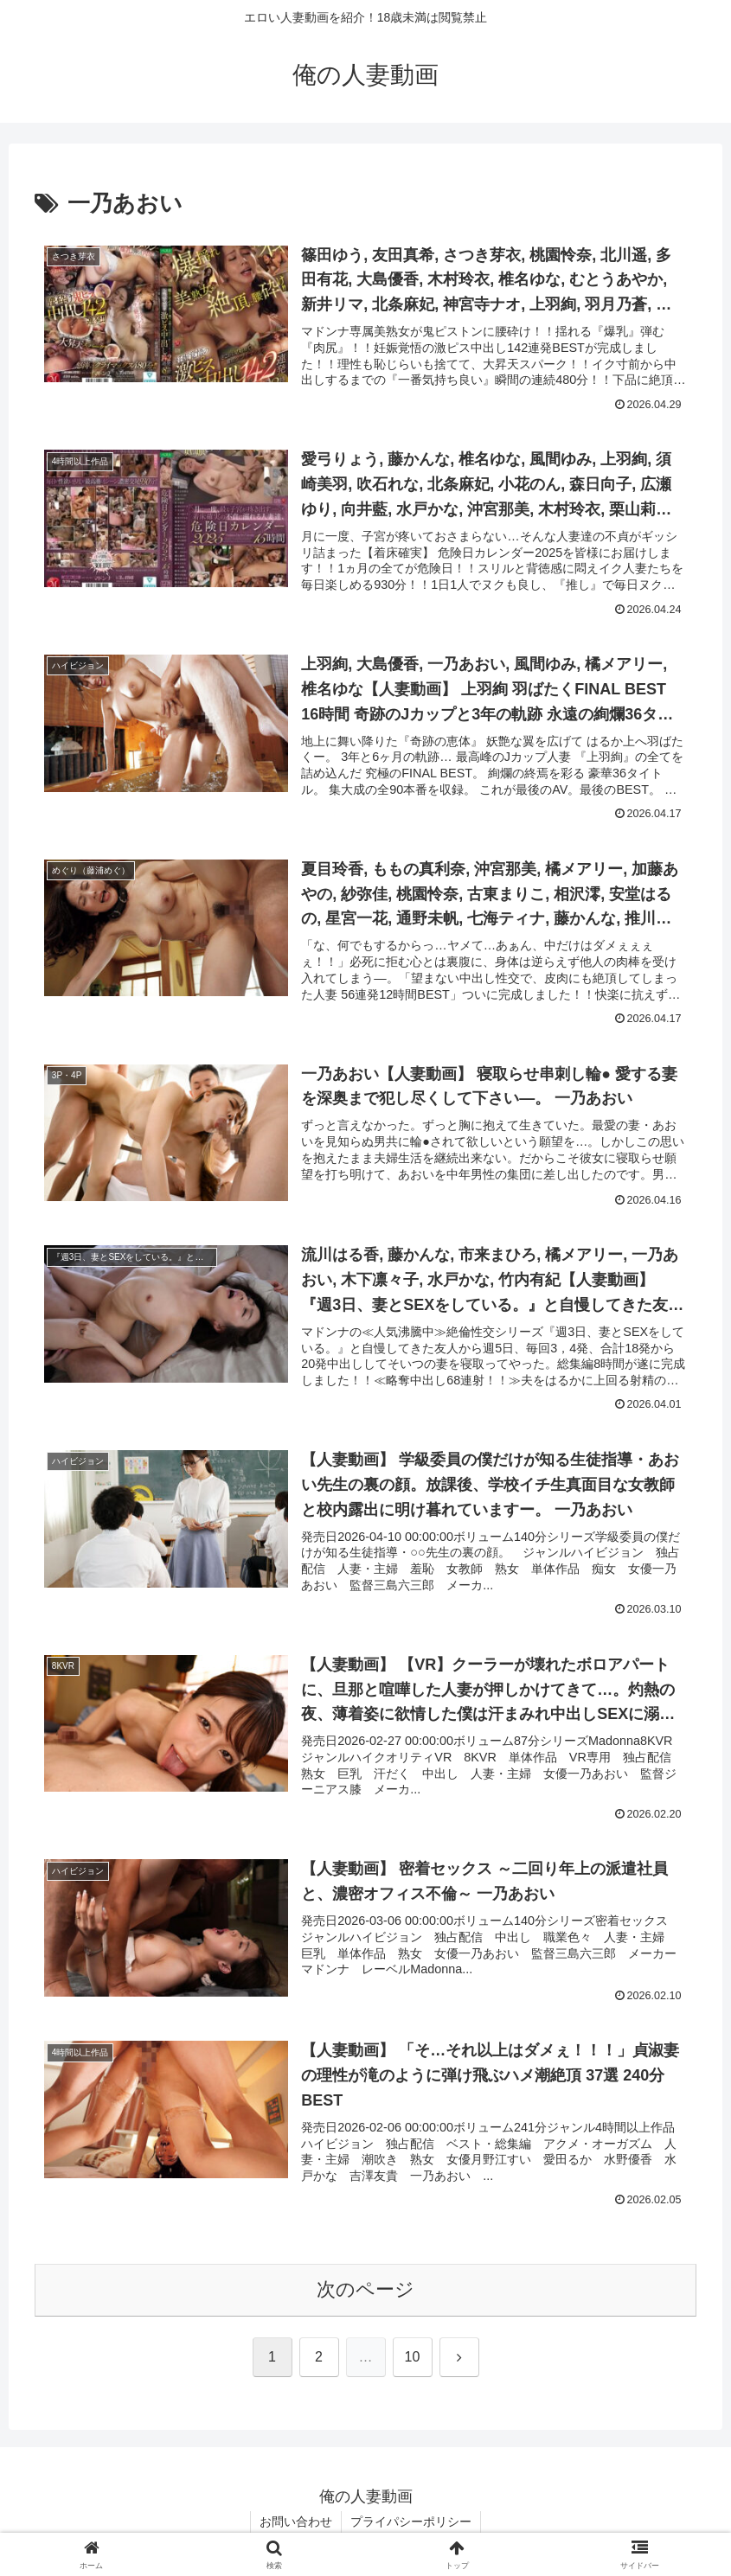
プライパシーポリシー (410, 2521)
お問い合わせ (296, 2521)
